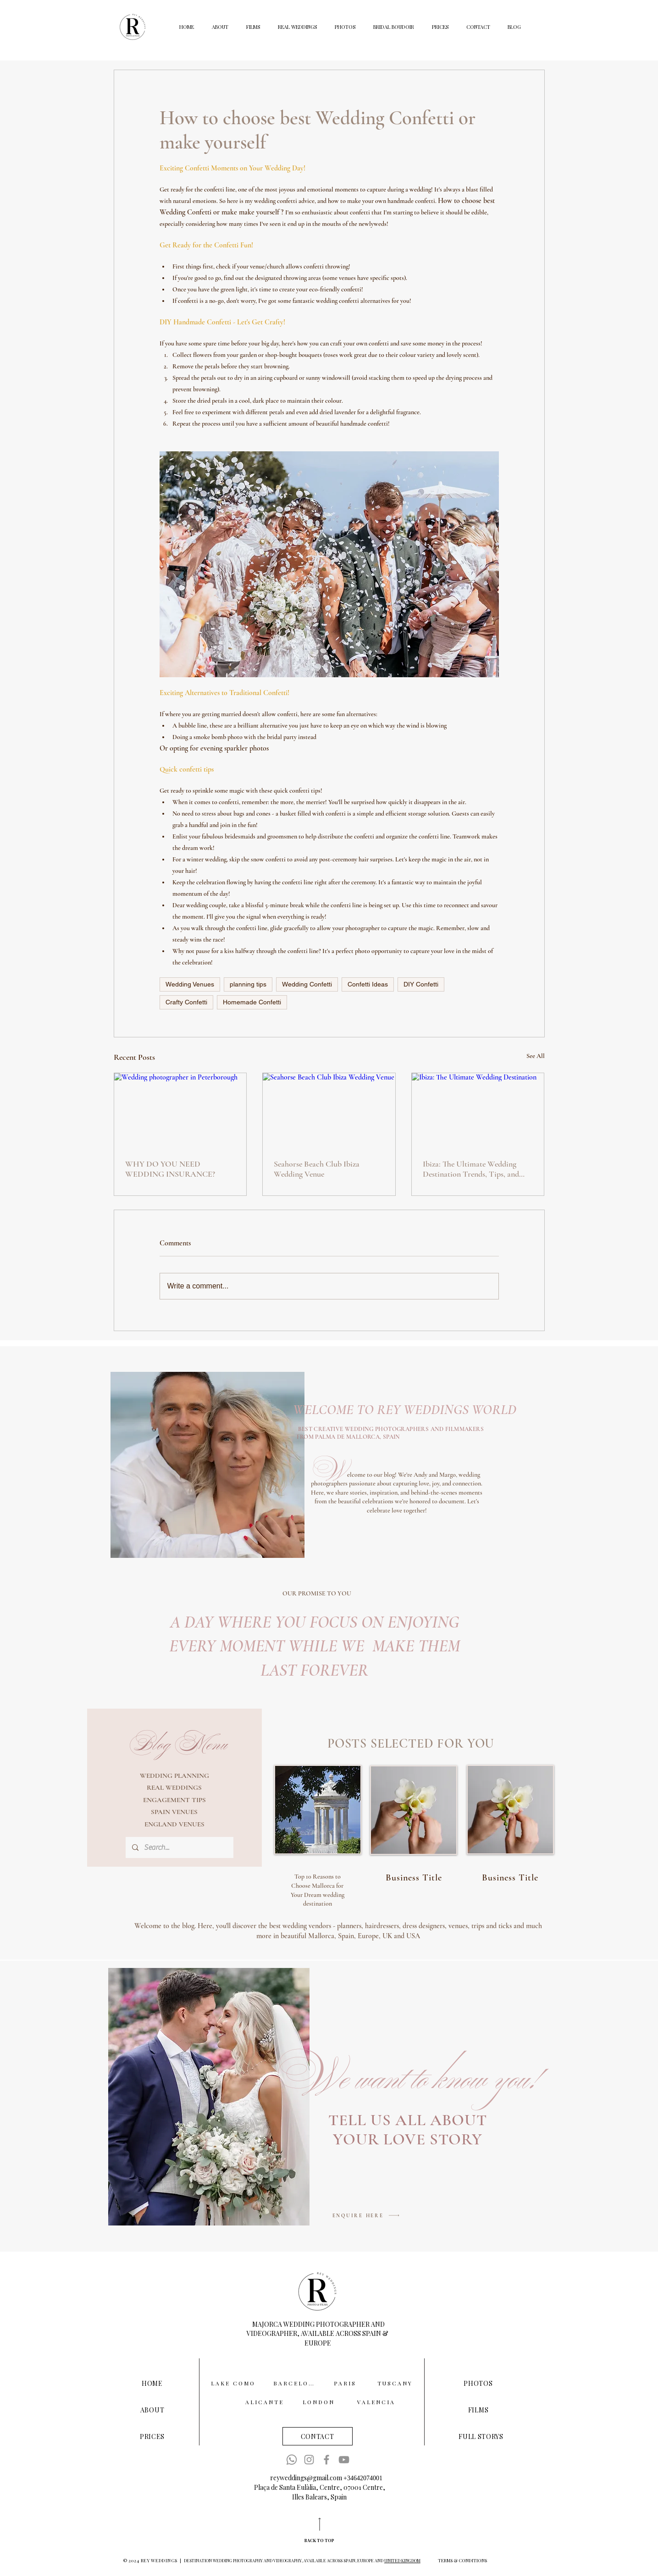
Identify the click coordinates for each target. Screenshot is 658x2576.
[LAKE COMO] (234, 2383)
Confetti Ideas (368, 984)
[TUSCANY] (396, 2383)
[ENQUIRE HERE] (366, 2215)
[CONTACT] (317, 2436)
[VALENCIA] (377, 2402)
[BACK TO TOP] (319, 2540)
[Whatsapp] (291, 2459)
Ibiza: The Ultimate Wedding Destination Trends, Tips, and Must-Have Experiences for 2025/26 (471, 1169)
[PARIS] (346, 2383)
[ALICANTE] (265, 2402)
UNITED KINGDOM (402, 2560)
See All (535, 1056)
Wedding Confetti (307, 984)
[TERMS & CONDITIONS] (462, 2560)
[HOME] (152, 2383)
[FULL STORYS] (481, 2436)
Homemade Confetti (252, 1002)
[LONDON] (319, 2402)
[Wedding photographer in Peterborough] (180, 1110)
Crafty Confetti (186, 1002)
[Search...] (179, 1847)
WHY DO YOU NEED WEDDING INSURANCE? (170, 1169)
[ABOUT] (152, 2410)
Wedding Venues (190, 984)
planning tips (248, 984)
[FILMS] (478, 2410)
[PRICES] (152, 2436)
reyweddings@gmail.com (306, 2477)
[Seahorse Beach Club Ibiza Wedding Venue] (329, 1110)
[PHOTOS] (478, 2383)
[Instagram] (309, 2459)
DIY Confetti (421, 984)
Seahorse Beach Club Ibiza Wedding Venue (316, 1169)
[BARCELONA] (296, 2383)
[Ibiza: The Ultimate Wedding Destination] (478, 1110)
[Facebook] (326, 2459)
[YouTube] (343, 2459)
